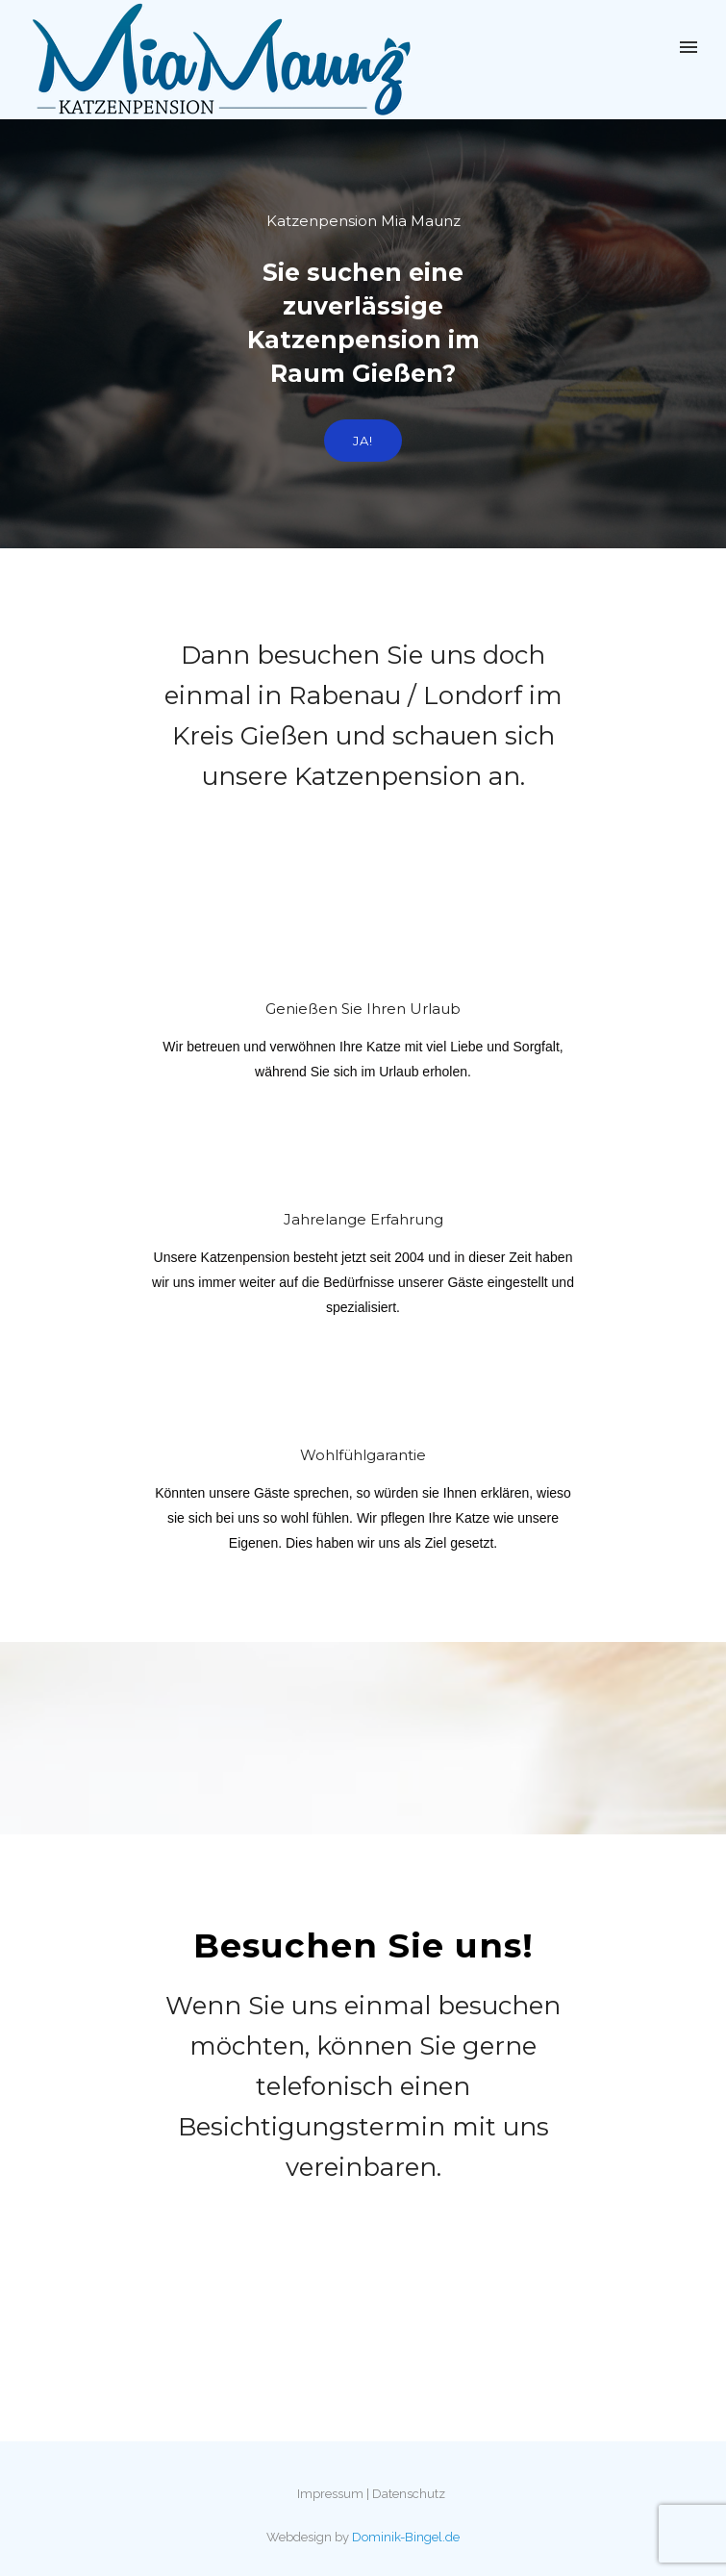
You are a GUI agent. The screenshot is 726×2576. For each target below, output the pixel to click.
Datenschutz (408, 2494)
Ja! (363, 440)
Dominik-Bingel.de (406, 2537)
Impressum (330, 2494)
